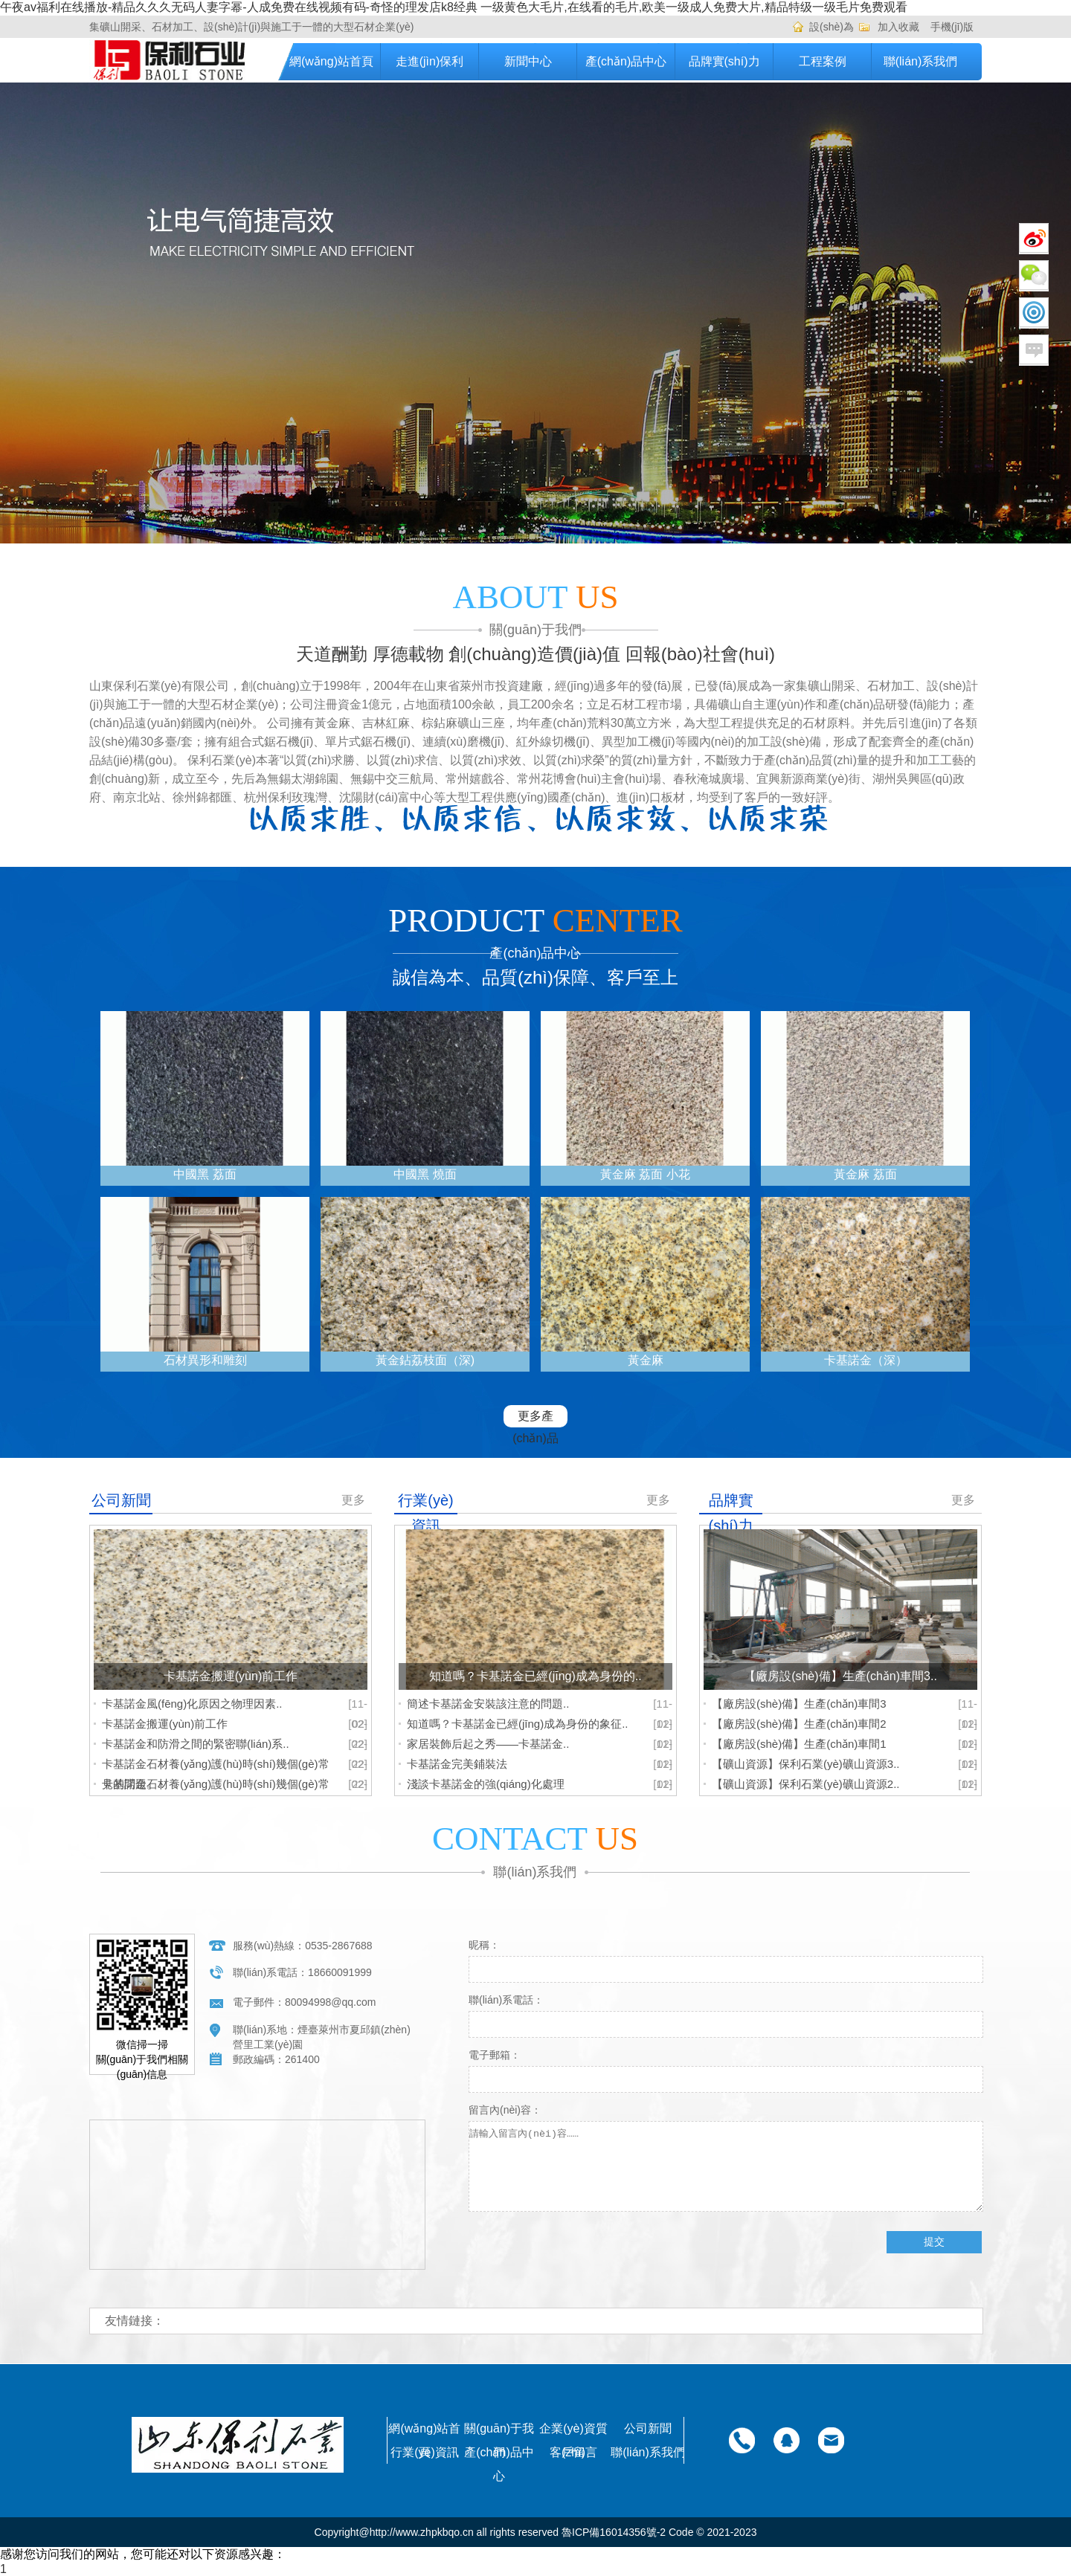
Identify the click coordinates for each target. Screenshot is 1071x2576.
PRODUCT (535, 920)
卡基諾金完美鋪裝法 (457, 1763)
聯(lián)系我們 (921, 61)
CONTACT (535, 1838)
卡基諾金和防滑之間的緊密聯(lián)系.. (195, 1743)
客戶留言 (573, 2452)
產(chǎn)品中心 (625, 61)
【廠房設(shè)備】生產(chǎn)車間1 (799, 1743)
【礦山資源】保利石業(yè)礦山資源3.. (806, 1763)
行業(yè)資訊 (424, 2452)
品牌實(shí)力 (724, 61)
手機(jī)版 (952, 27)
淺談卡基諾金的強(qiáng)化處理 (486, 1784)
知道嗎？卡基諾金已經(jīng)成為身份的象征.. (517, 1723)
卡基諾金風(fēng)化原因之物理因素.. (192, 1703)
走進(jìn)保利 (430, 61)
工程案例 (822, 61)
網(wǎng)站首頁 (331, 61)
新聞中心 (528, 61)
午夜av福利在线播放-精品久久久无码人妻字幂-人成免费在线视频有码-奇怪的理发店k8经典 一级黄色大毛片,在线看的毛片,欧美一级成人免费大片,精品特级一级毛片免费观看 (453, 7)
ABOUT (536, 597)
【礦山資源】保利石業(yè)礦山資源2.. (806, 1784)
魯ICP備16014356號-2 (614, 2532)
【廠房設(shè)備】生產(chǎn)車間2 (799, 1723)
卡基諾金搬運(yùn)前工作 (165, 1723)
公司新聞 (648, 2428)
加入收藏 (898, 27)
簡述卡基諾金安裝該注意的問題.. (488, 1703)
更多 (353, 1500)
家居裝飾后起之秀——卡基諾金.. (488, 1743)
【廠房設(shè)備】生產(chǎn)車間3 (799, 1703)
